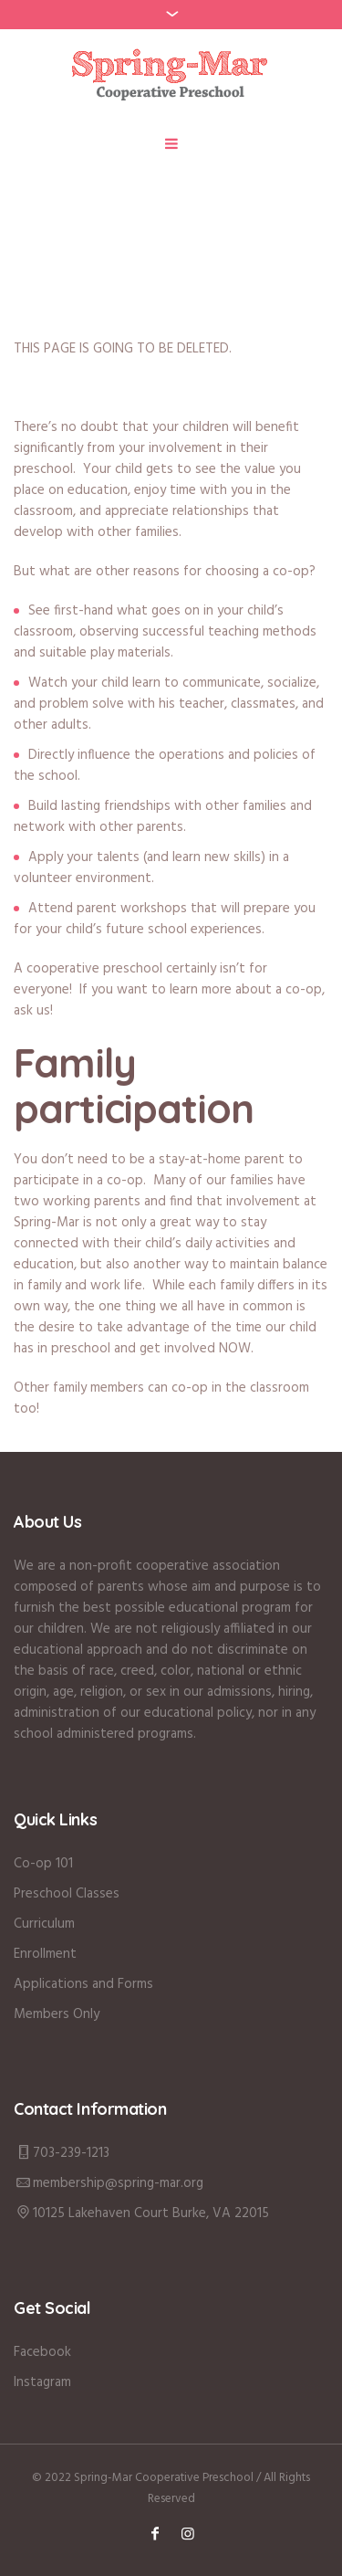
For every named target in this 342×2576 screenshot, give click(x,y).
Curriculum (44, 1924)
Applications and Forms (83, 1984)
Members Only (56, 2014)
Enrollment (45, 1954)
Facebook (42, 2352)
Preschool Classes (66, 1894)
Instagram (42, 2382)
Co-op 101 (43, 1864)
